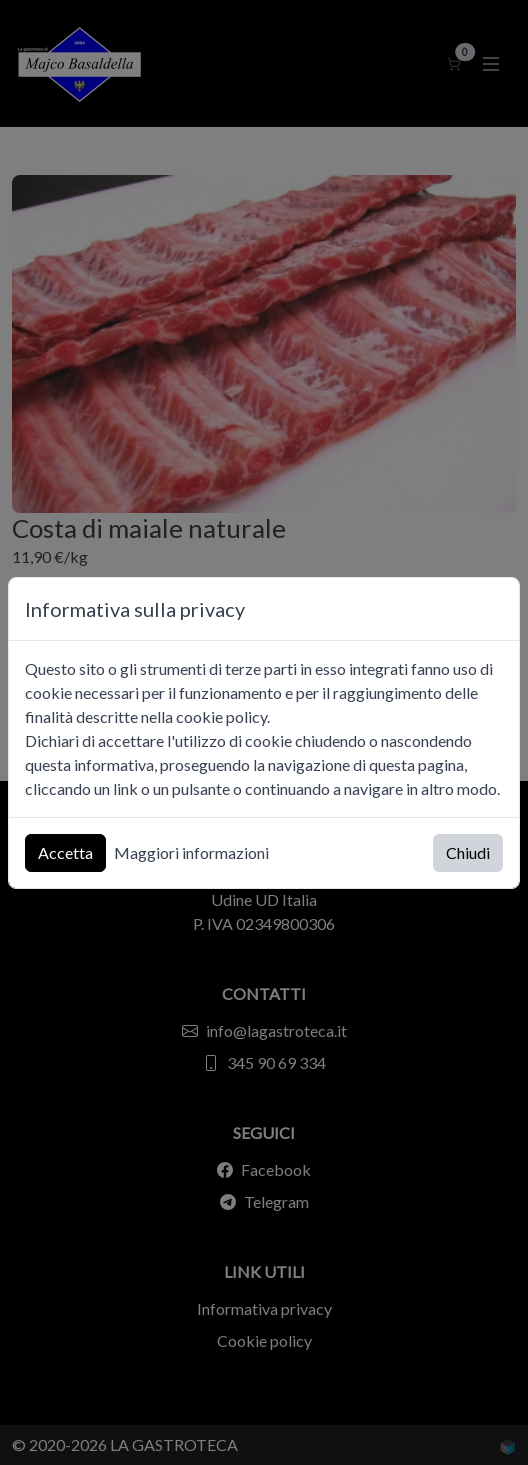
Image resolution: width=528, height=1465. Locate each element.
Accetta (65, 852)
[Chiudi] (495, 608)
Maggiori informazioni (191, 852)
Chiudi (468, 852)
